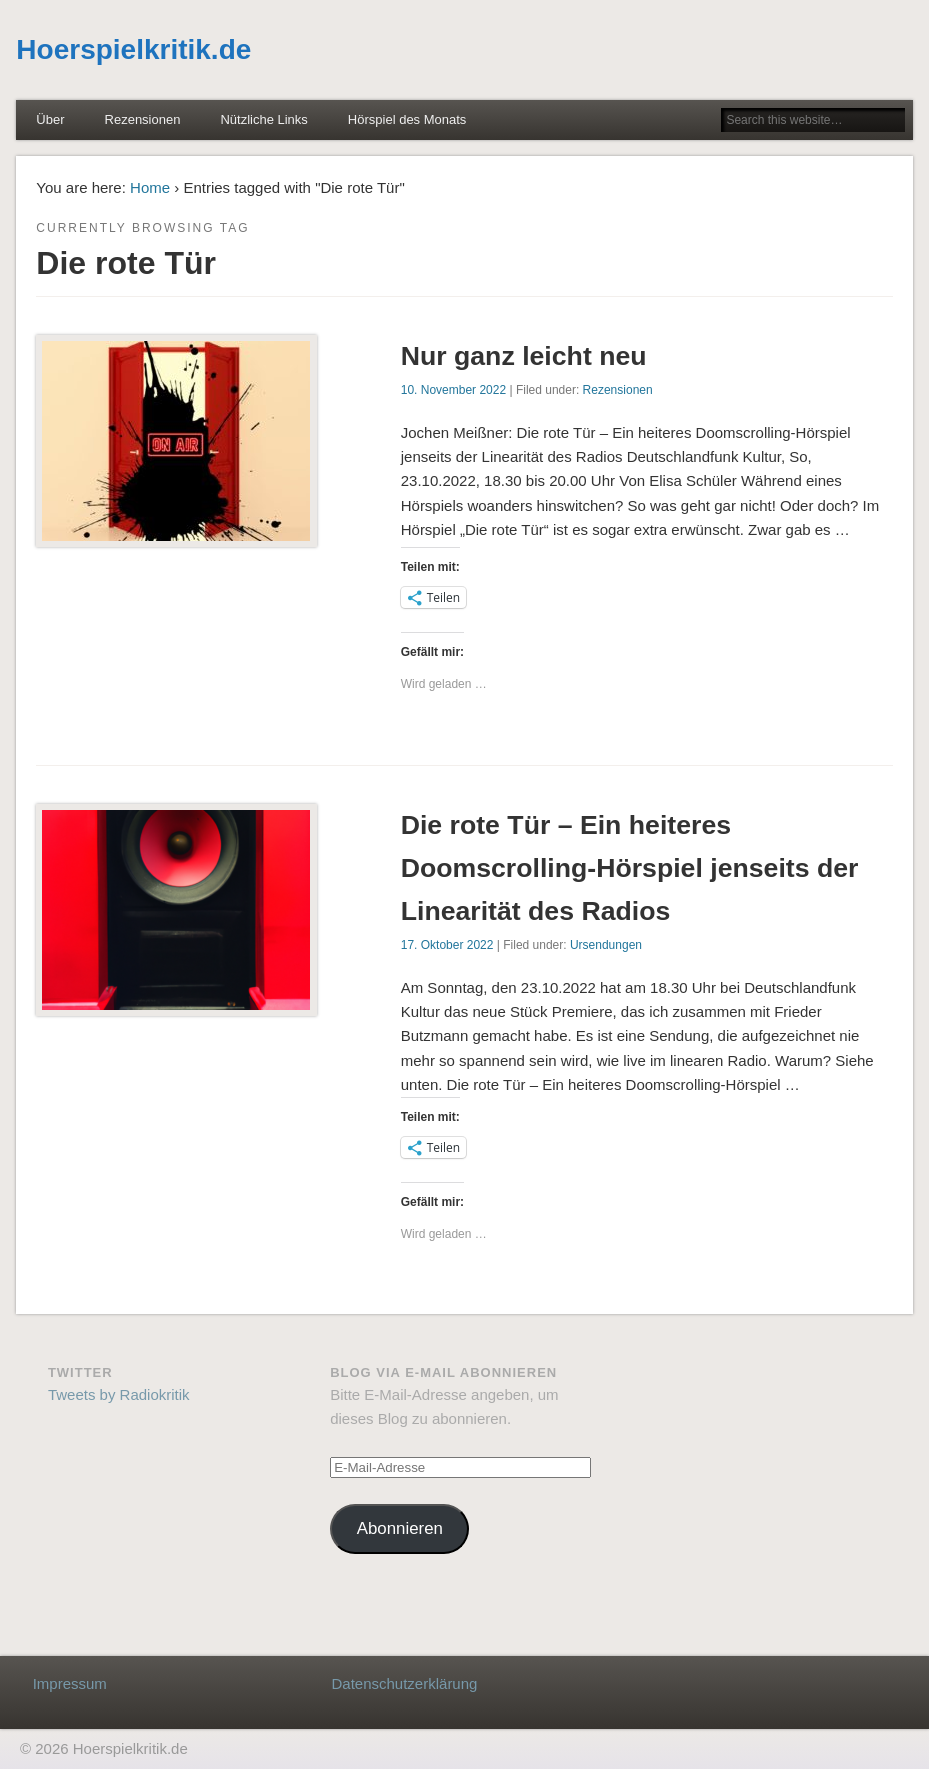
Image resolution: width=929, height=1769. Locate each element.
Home (150, 187)
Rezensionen (143, 119)
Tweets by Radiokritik (119, 1394)
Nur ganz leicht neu (524, 356)
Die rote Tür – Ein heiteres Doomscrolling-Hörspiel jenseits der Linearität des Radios (630, 868)
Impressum (70, 1683)
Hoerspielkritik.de (133, 49)
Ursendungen (606, 945)
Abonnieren (400, 1528)
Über (50, 119)
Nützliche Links (263, 119)
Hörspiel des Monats (407, 119)
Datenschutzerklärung (404, 1683)
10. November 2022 (453, 390)
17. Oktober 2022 (447, 945)
